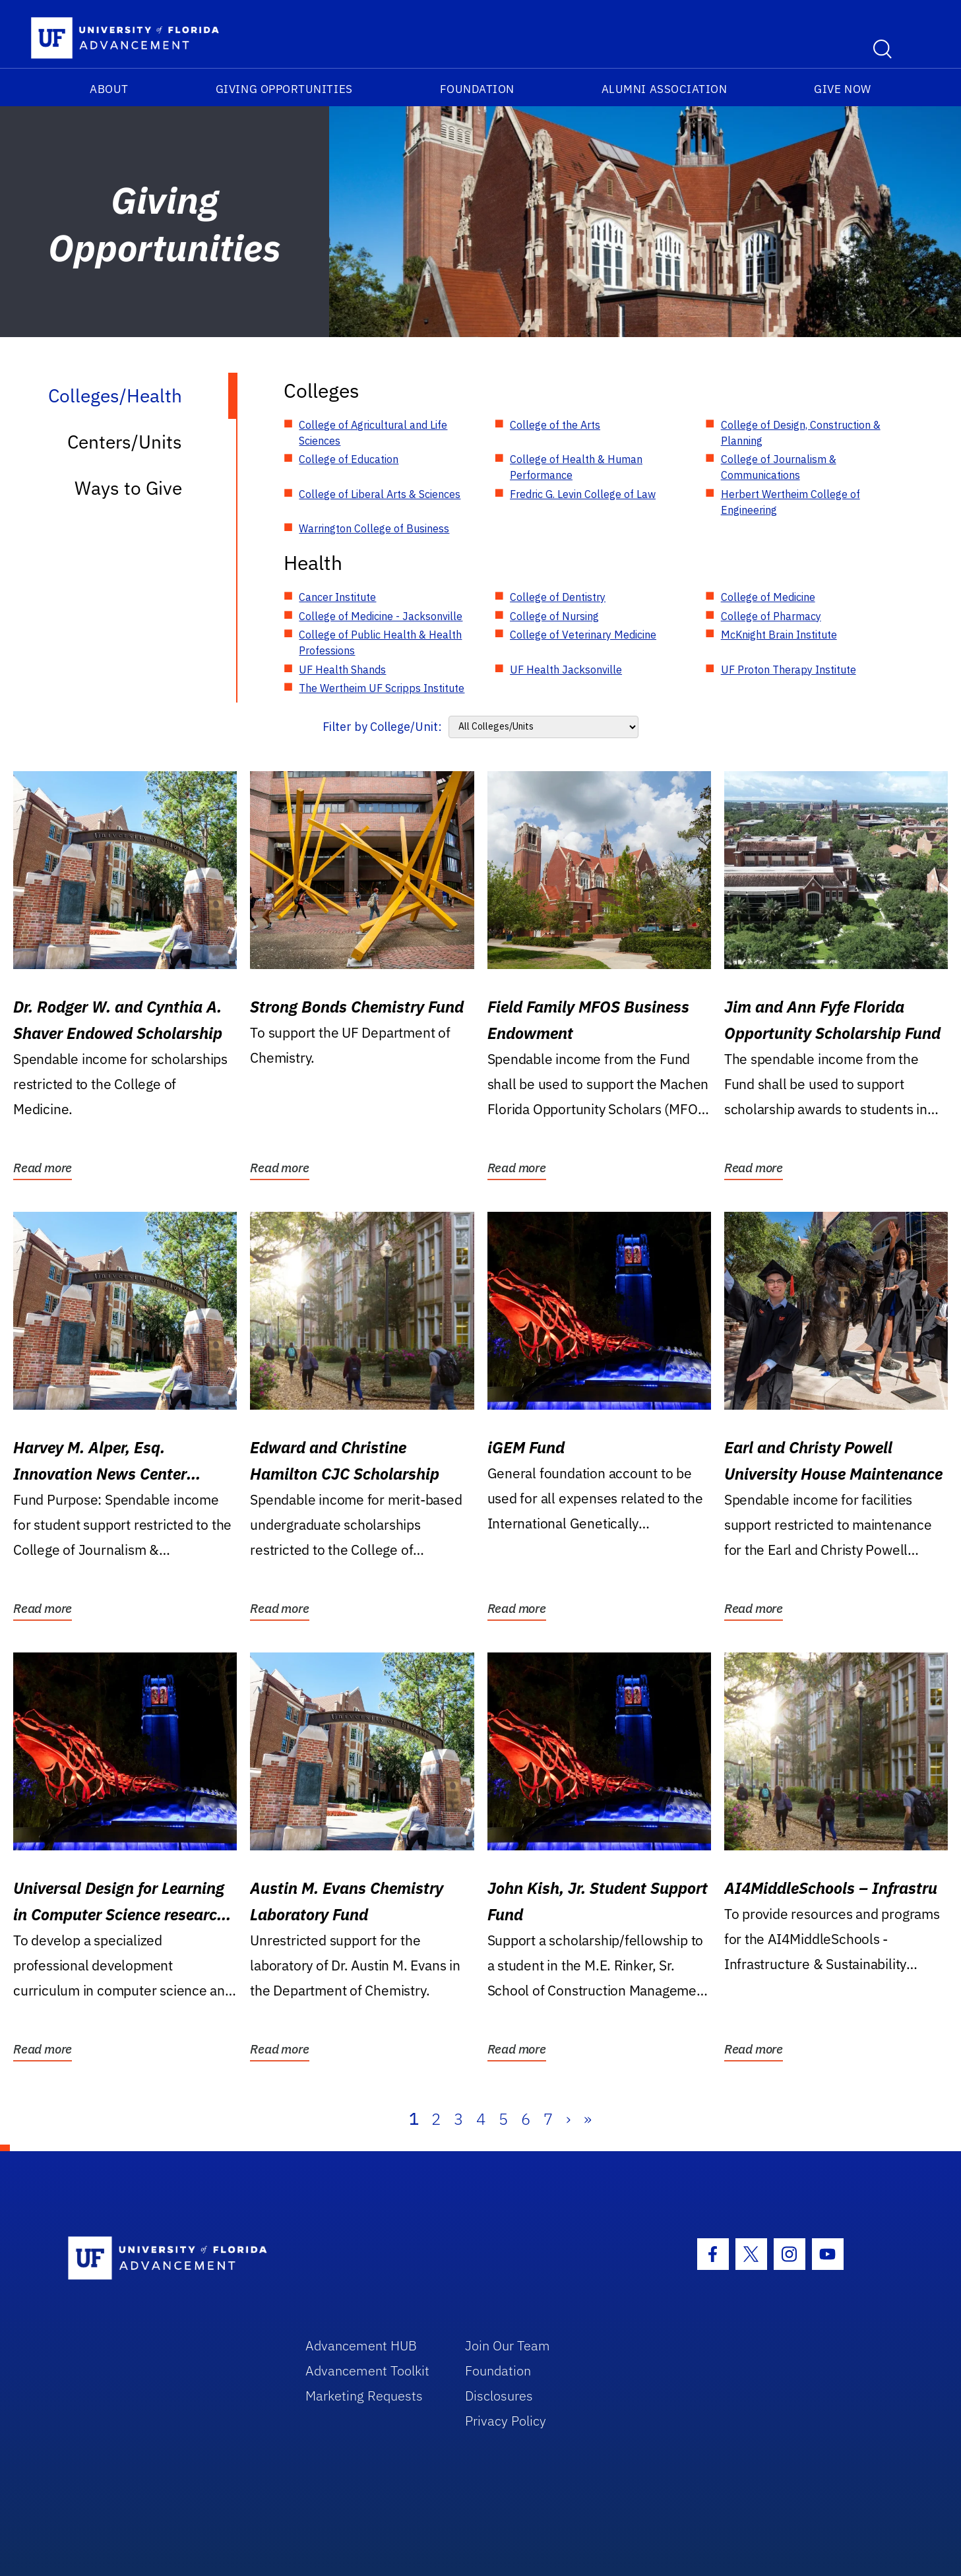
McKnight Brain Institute (779, 634)
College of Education (348, 459)
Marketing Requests (364, 2395)
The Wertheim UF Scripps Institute (381, 688)
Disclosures (499, 2395)
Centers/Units (124, 441)
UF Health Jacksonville (566, 669)
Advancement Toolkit (367, 2370)
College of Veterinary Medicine (583, 634)
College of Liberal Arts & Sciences (379, 494)
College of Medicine (768, 597)
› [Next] (568, 2118)
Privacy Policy (505, 2421)
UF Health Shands (342, 669)
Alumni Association (665, 89)
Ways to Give (128, 488)
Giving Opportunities (284, 89)
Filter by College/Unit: (382, 726)
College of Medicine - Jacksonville (380, 616)
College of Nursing (554, 616)
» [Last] (588, 2118)
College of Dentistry (557, 597)
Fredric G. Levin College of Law (583, 494)
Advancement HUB (361, 2345)
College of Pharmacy (771, 616)
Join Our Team (507, 2345)
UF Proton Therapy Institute (788, 669)
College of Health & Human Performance (576, 467)
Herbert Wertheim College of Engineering (790, 502)
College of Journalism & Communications (778, 467)
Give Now (842, 89)
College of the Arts (555, 424)
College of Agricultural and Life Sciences (373, 432)
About (109, 89)
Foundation (477, 89)
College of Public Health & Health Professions (380, 642)
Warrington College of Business (374, 528)
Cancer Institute (337, 597)
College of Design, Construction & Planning (801, 432)
